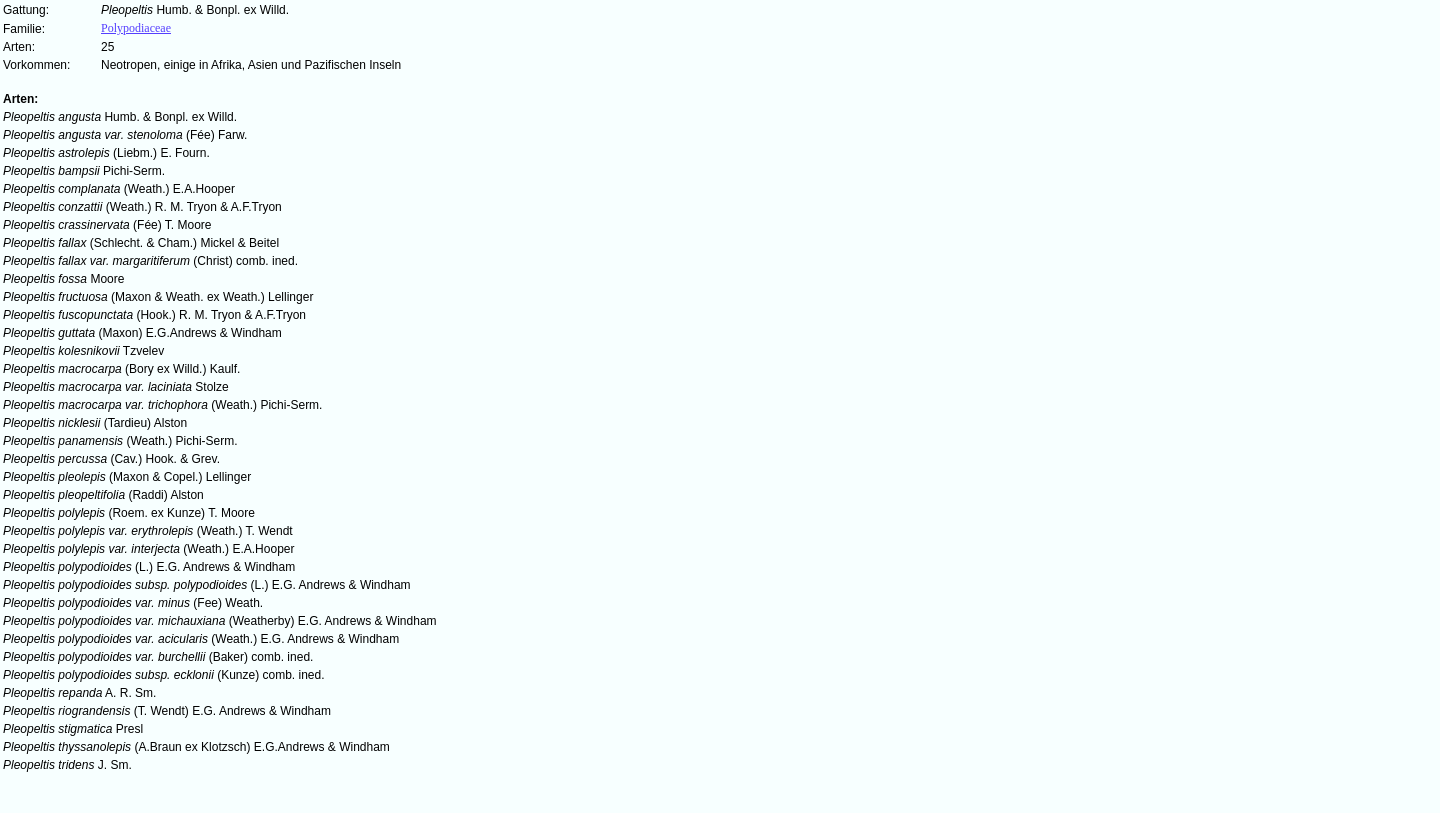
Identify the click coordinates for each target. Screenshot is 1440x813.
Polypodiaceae (136, 28)
